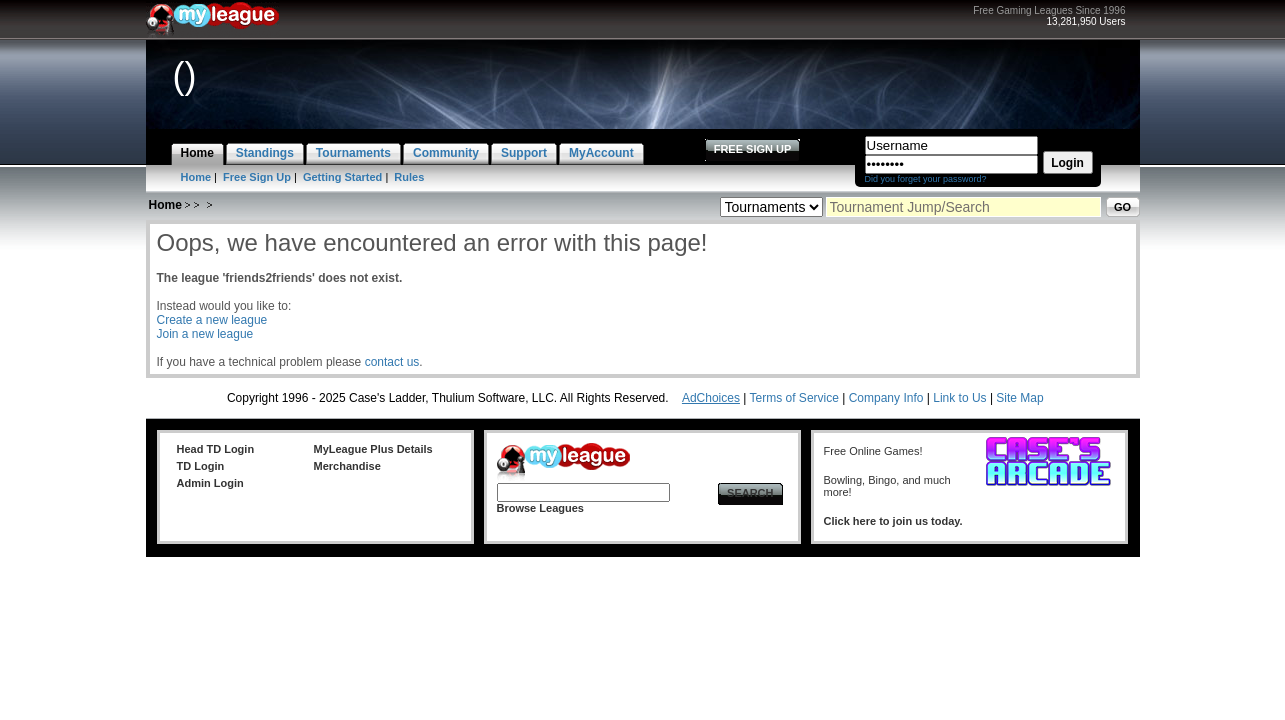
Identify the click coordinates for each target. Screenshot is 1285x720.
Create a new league (212, 320)
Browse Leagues (540, 508)
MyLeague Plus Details (373, 449)
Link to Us (959, 398)
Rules (409, 177)
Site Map (1019, 398)
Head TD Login (216, 449)
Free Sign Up (257, 177)
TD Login (201, 466)
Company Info (886, 398)
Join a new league (205, 334)
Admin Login (210, 483)
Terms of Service (794, 398)
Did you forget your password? (926, 179)
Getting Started (342, 177)
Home (196, 177)
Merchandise (347, 466)
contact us (392, 362)
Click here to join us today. (893, 521)
